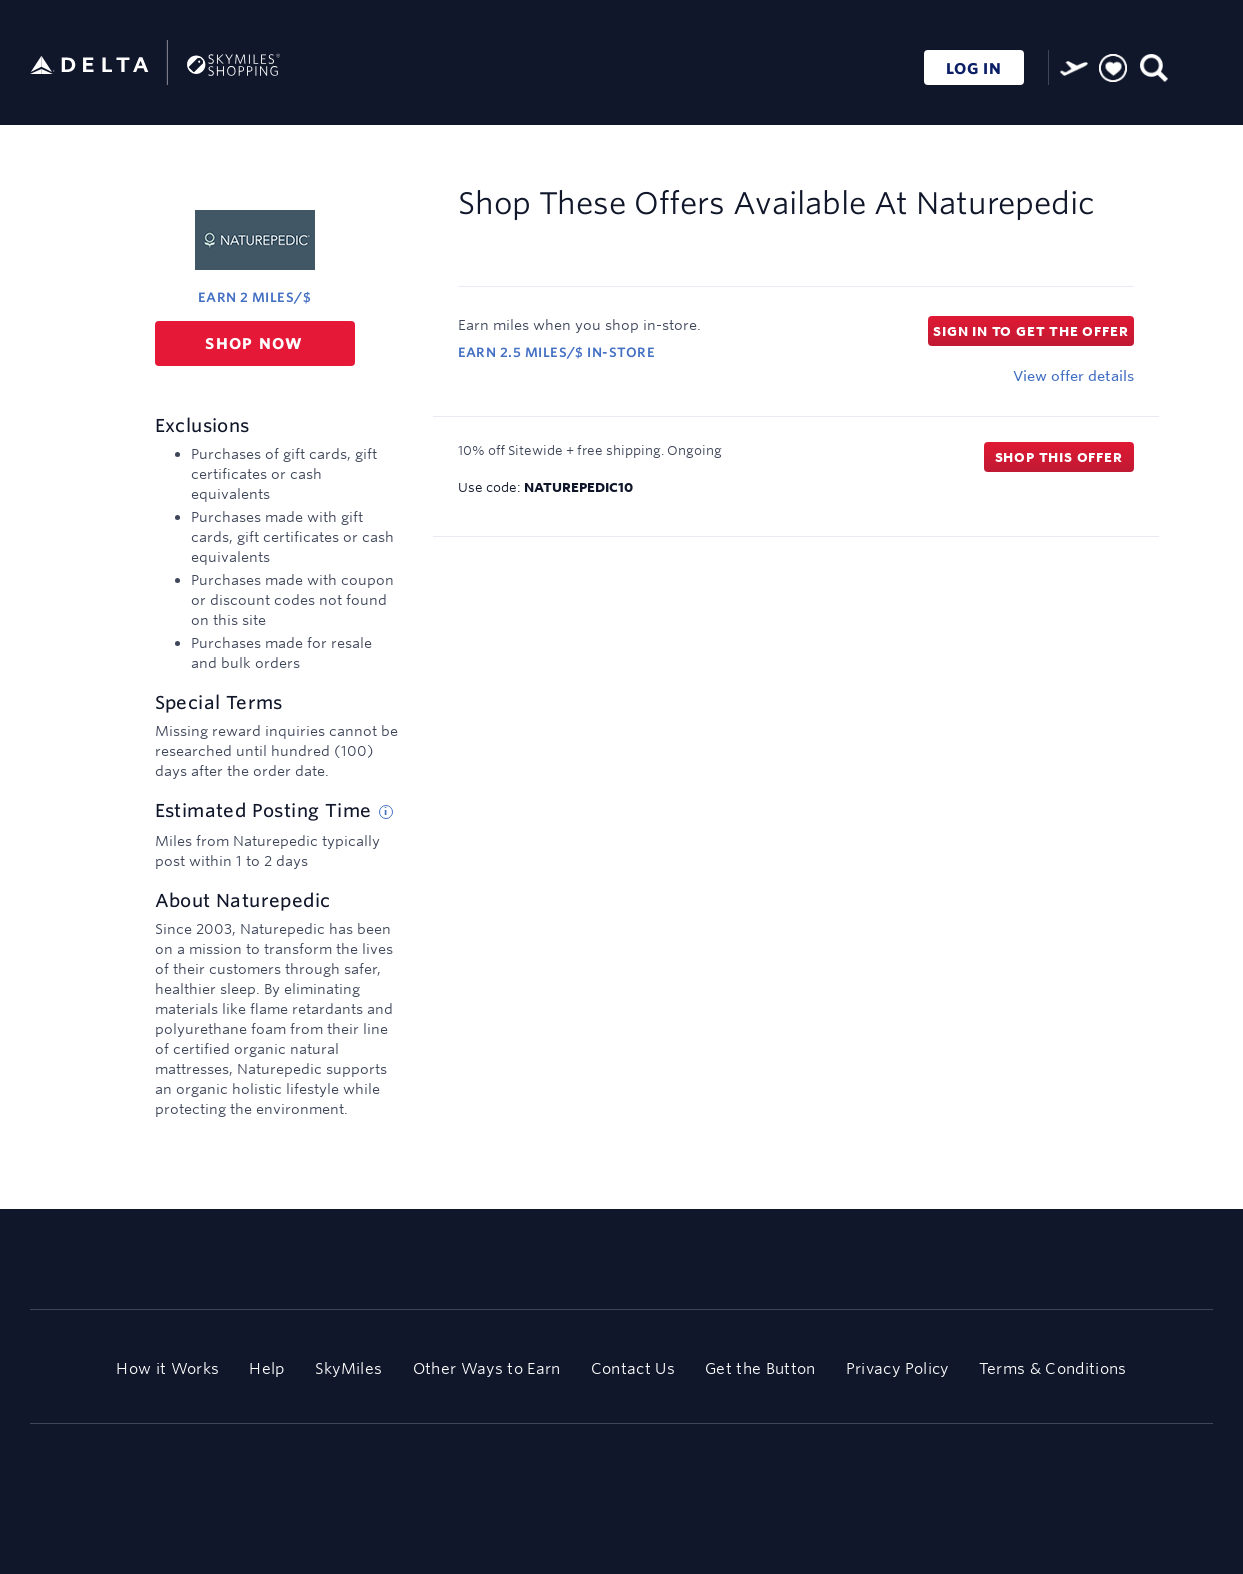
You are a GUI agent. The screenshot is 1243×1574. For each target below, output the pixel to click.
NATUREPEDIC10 (578, 487)
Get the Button (760, 1368)
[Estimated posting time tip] (386, 812)
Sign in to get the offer (1030, 331)
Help (266, 1368)
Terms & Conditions (1053, 1368)
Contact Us (633, 1368)
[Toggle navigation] (1193, 65)
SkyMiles (349, 1368)
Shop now (254, 343)
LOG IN (974, 68)
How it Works (167, 1368)
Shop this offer (1059, 457)
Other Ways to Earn (487, 1368)
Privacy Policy (897, 1368)
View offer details (1073, 376)
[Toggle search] (1152, 65)
